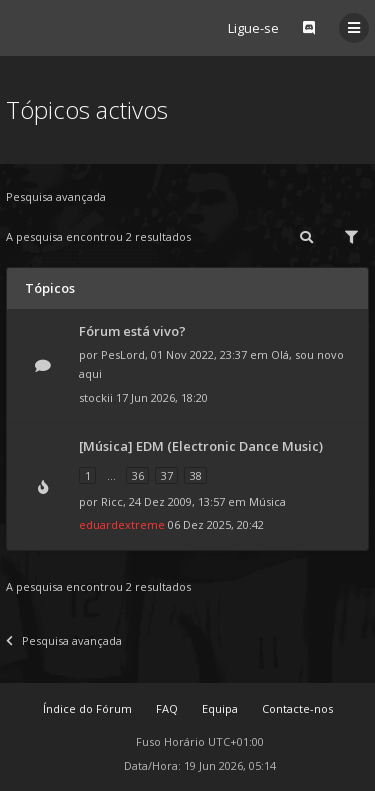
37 (167, 475)
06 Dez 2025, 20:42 (216, 524)
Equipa (220, 708)
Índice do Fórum (87, 708)
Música (267, 501)
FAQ (167, 708)
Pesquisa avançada (56, 196)
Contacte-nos (297, 708)
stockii (96, 397)
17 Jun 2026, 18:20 (162, 397)
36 (138, 475)
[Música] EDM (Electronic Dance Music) (201, 446)
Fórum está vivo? (132, 331)
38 (196, 475)
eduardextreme (122, 524)
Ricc (112, 501)
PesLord (123, 354)
